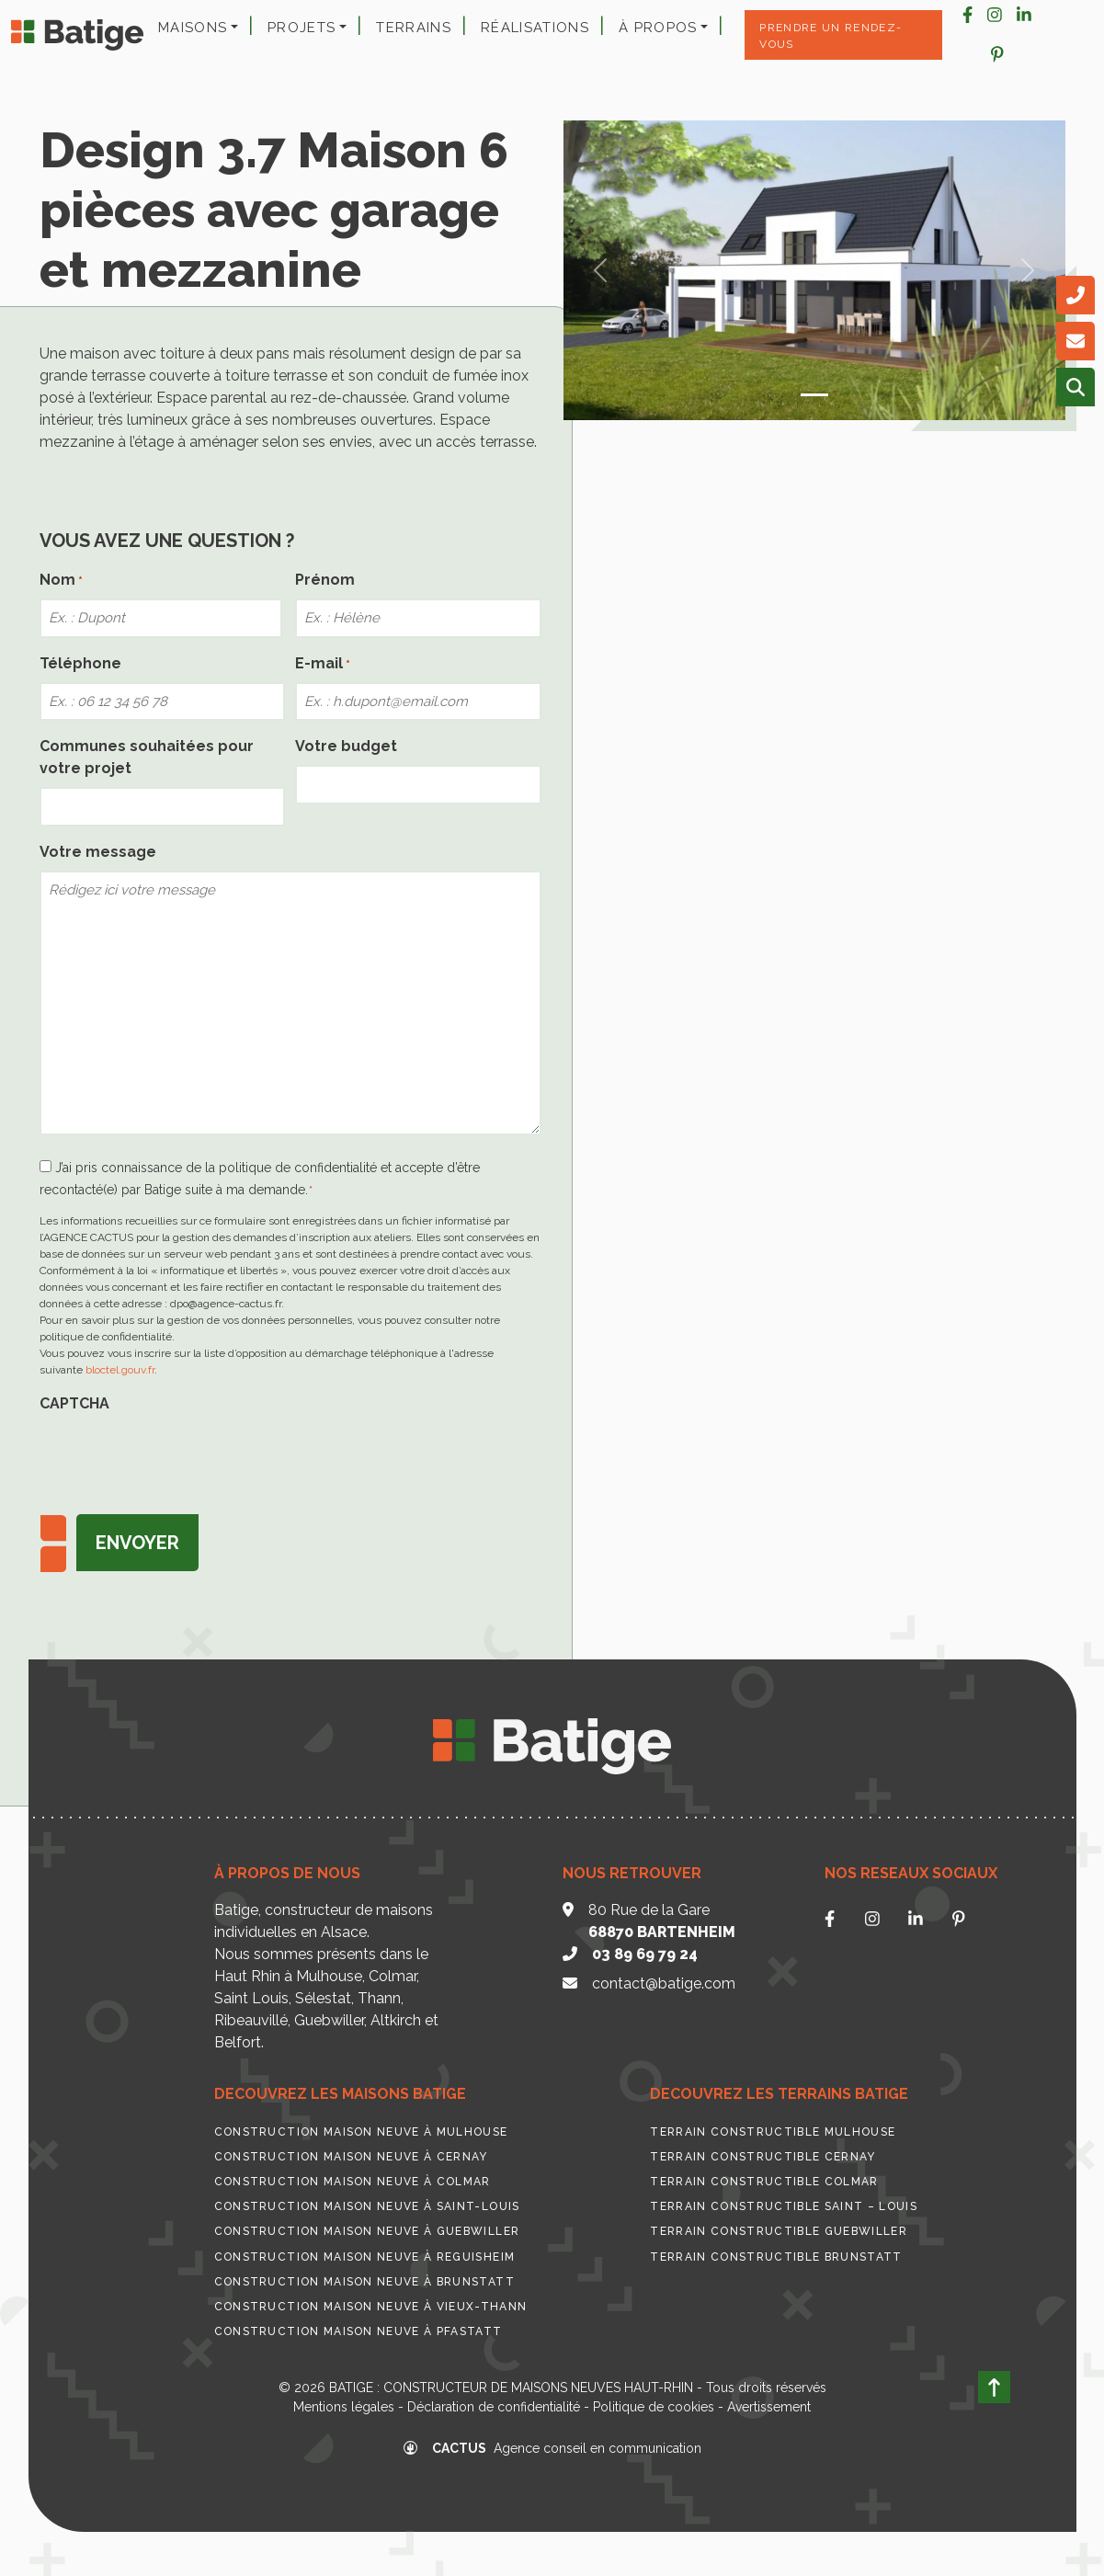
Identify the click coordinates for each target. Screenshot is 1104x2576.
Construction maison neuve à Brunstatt (364, 2281)
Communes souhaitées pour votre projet (147, 757)
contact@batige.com (663, 1983)
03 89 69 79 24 (645, 1954)
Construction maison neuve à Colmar (352, 2181)
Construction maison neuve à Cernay (351, 2156)
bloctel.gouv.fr (119, 1369)
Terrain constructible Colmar (764, 2181)
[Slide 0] (814, 394)
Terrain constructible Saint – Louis (783, 2206)
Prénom (325, 579)
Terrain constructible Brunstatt (776, 2257)
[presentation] (179, 1458)
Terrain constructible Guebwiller (778, 2231)
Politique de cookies (653, 2406)
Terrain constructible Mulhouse (772, 2132)
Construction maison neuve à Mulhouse (361, 2132)
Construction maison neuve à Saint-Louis (367, 2206)
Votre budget (346, 746)
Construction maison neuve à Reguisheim (365, 2257)
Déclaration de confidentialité (493, 2406)
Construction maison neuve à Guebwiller (367, 2231)
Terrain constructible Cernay (762, 2156)
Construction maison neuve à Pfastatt (358, 2331)
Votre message (98, 852)
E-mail (322, 664)
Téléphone (80, 663)
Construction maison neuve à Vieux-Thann (371, 2306)
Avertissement (769, 2406)
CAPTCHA (74, 1403)
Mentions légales (343, 2406)
